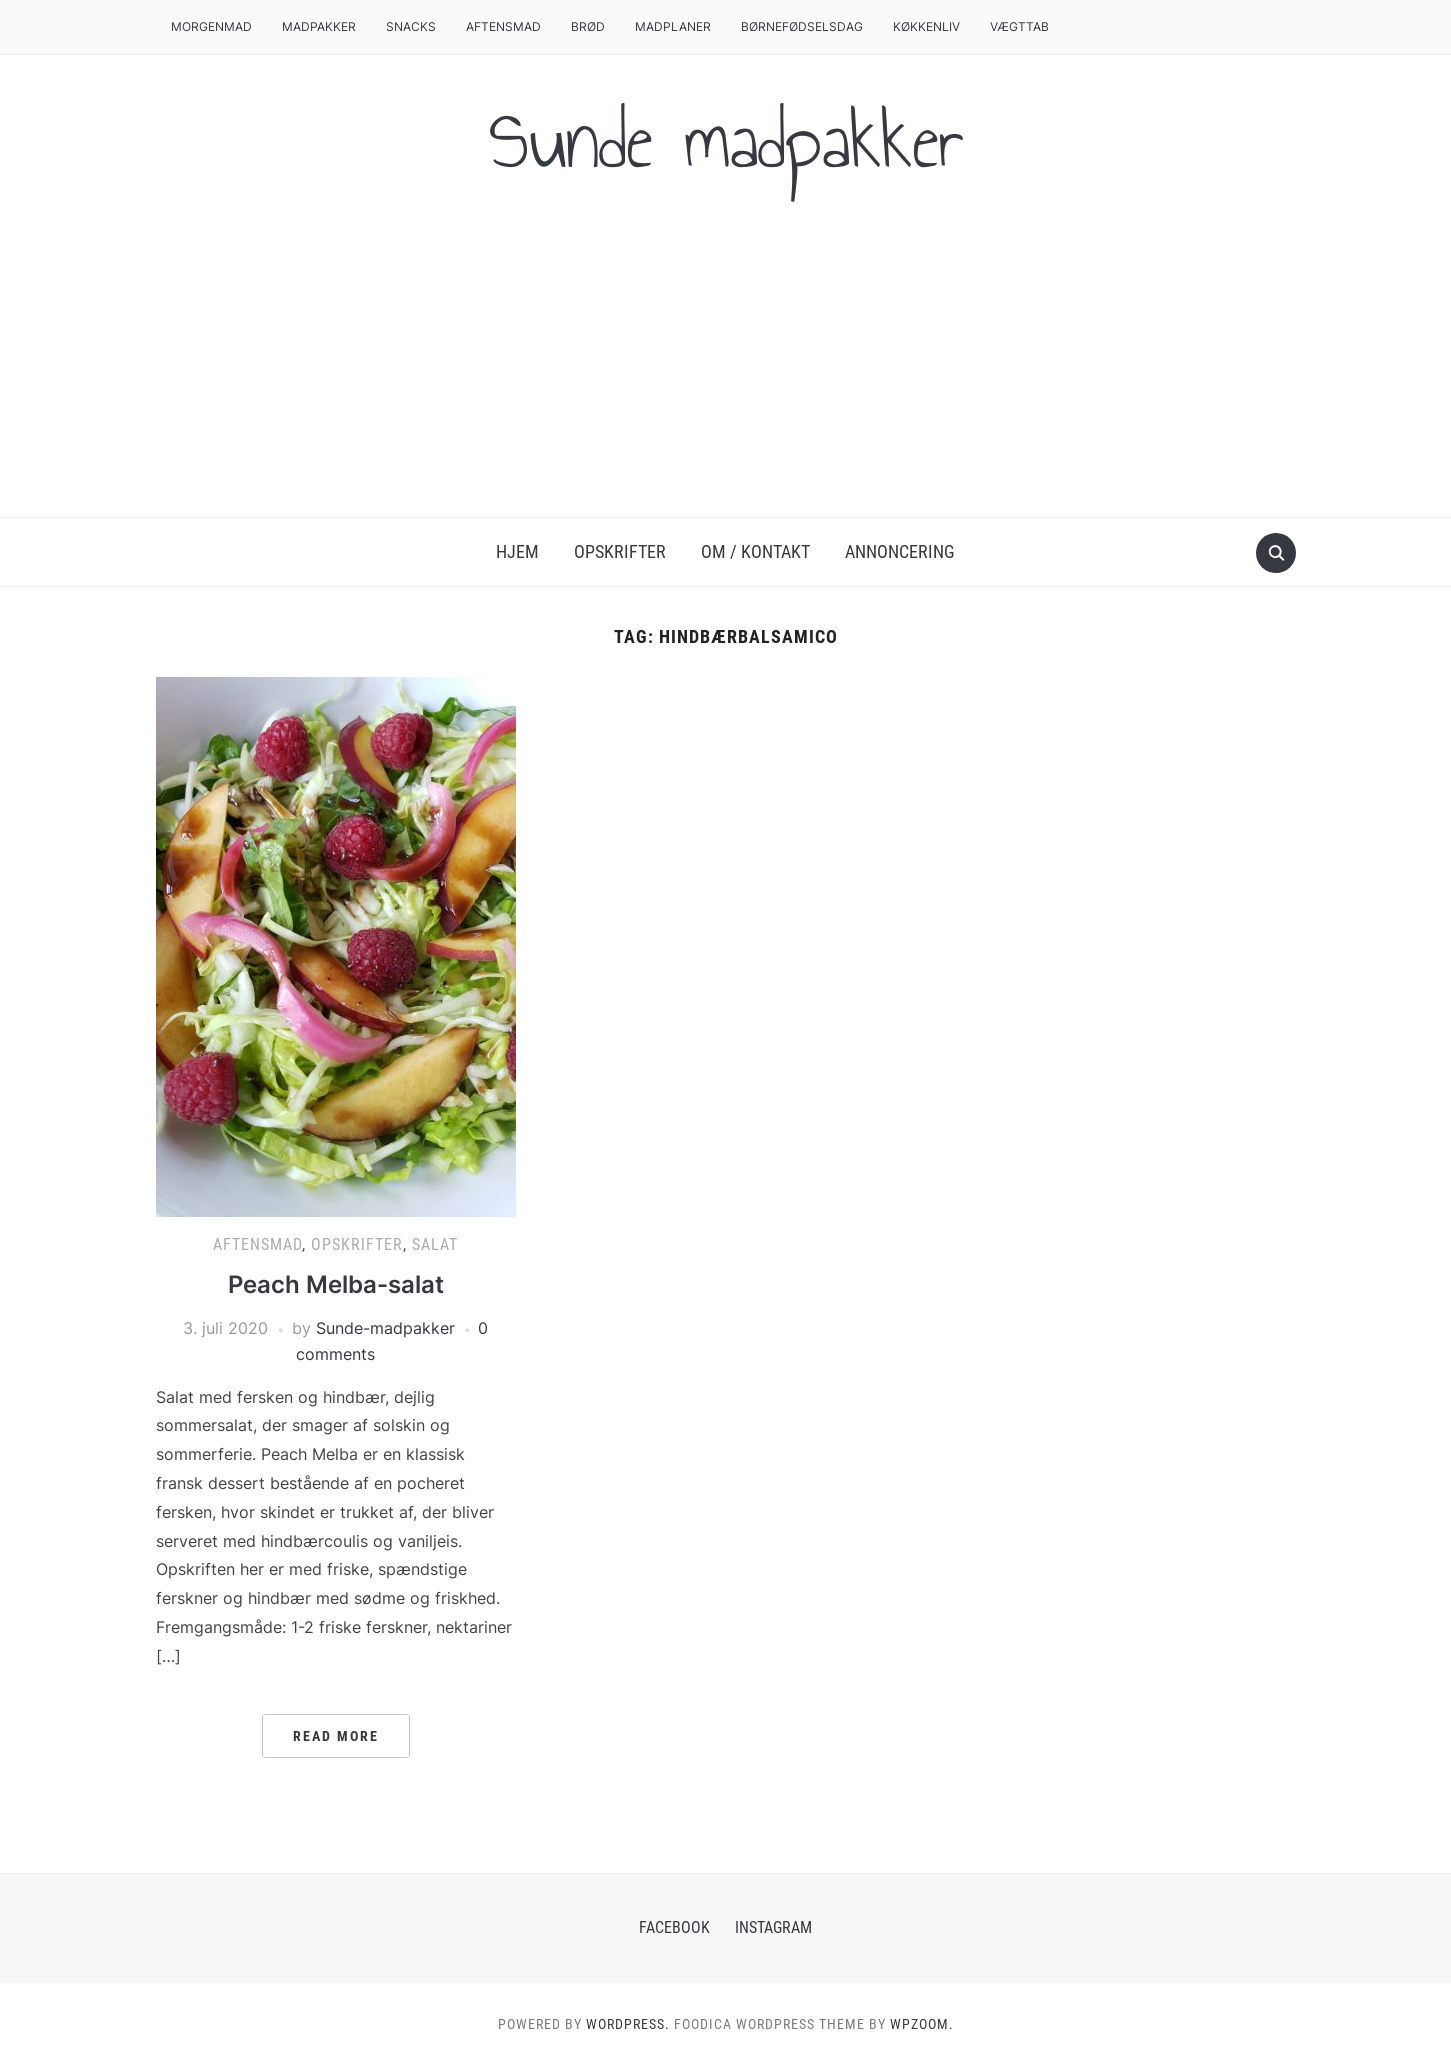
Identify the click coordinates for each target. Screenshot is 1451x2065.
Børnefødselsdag (802, 26)
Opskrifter (620, 551)
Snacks (411, 26)
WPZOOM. (922, 2024)
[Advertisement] (726, 367)
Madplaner (673, 26)
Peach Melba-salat (336, 1284)
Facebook (674, 1927)
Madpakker (319, 26)
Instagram (773, 1927)
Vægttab (1019, 26)
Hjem (517, 551)
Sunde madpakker (726, 141)
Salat (435, 1244)
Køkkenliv (926, 26)
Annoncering (900, 551)
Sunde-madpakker (385, 1328)
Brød (588, 26)
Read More (336, 1736)
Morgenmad (211, 26)
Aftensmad (503, 26)
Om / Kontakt (755, 551)
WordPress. (628, 2024)
